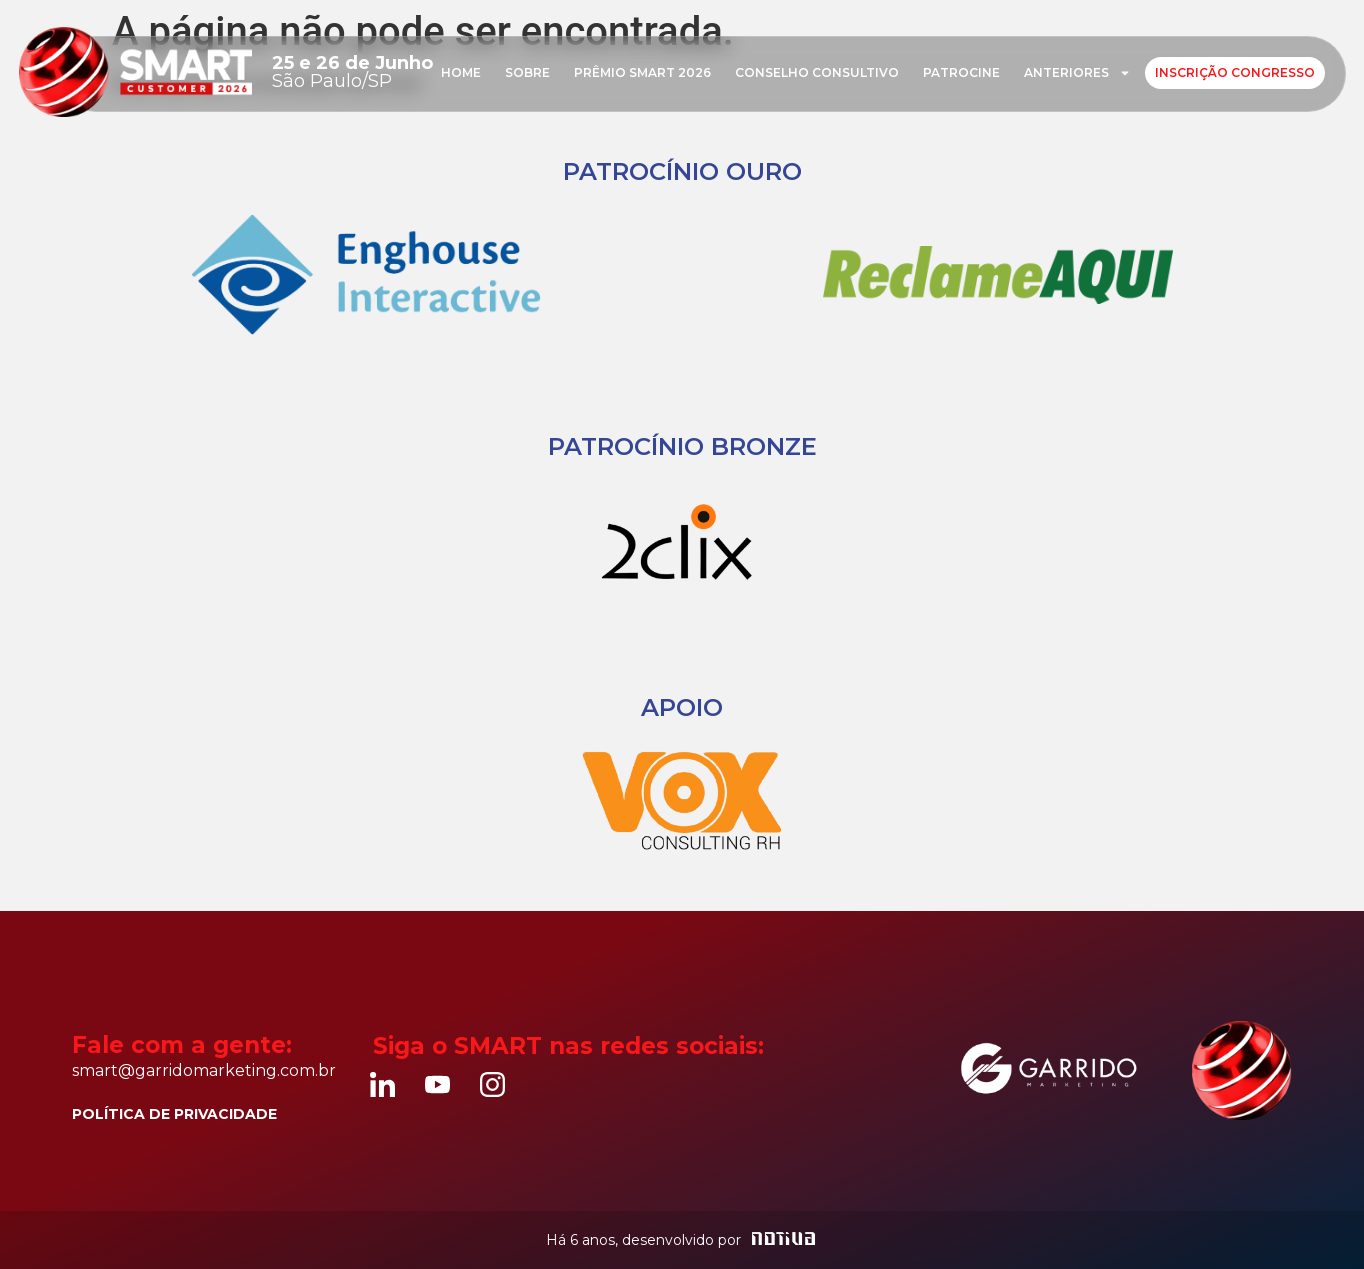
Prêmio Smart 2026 (642, 72)
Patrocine (961, 72)
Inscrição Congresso (1235, 72)
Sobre (527, 72)
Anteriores (1077, 73)
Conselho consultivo (817, 72)
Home (461, 72)
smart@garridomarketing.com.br (204, 1070)
